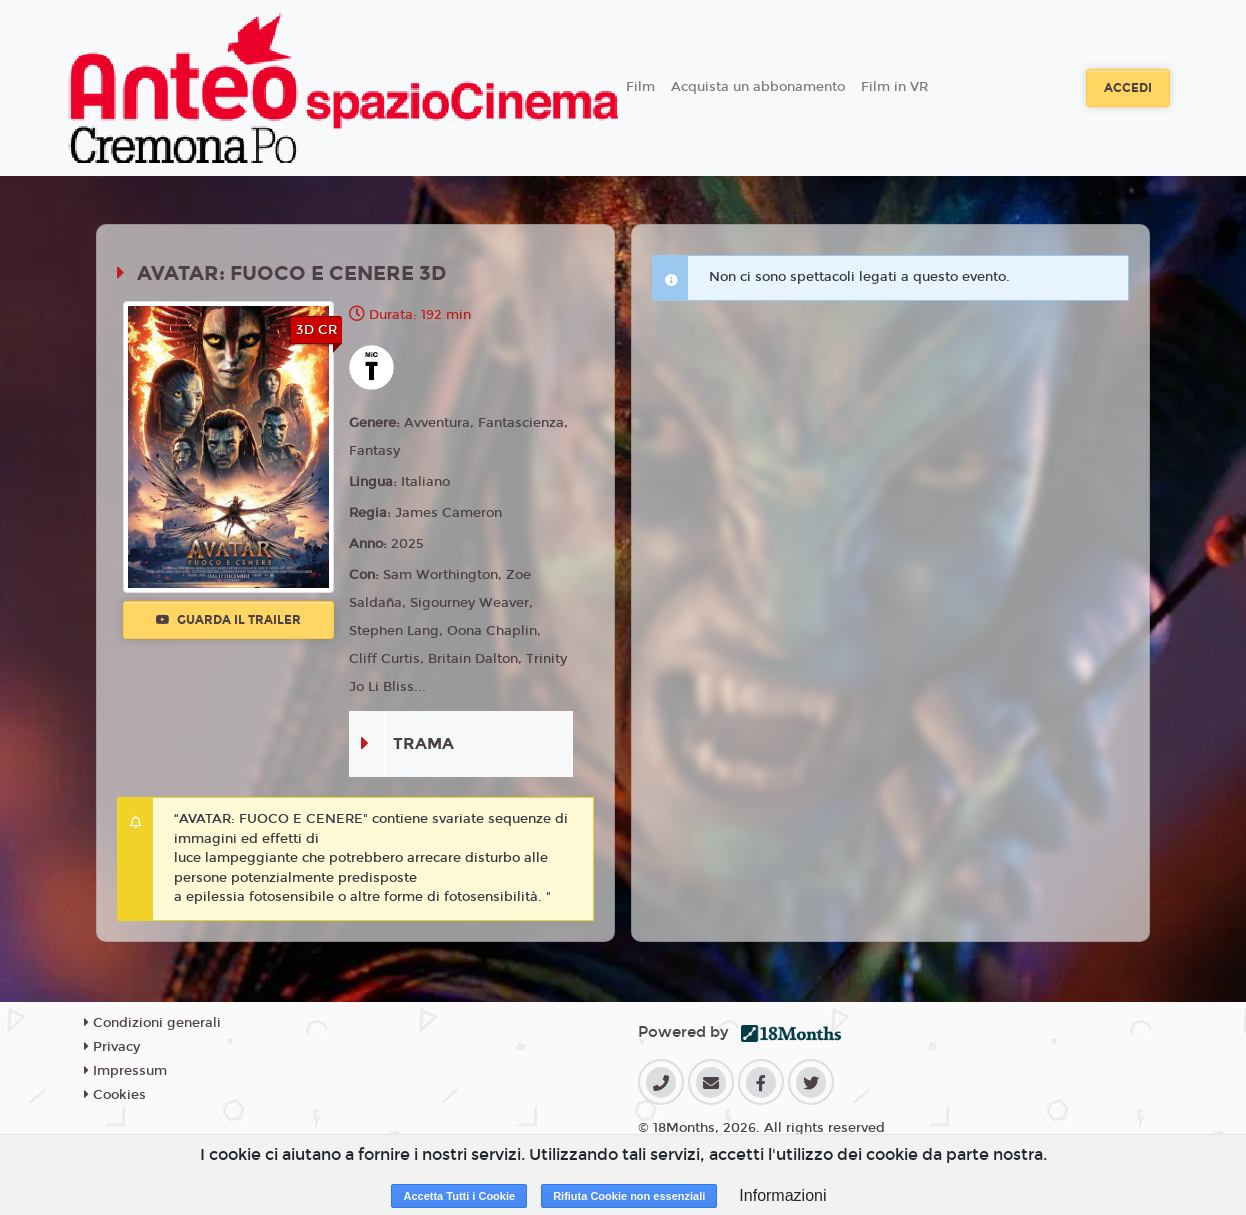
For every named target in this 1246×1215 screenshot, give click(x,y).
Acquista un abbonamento (758, 87)
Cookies (115, 1095)
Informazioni (782, 1195)
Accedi (1128, 88)
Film (640, 87)
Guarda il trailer (228, 620)
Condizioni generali (152, 1023)
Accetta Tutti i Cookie (459, 1196)
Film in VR (894, 87)
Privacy (112, 1047)
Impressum (125, 1071)
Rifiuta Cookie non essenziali (629, 1196)
